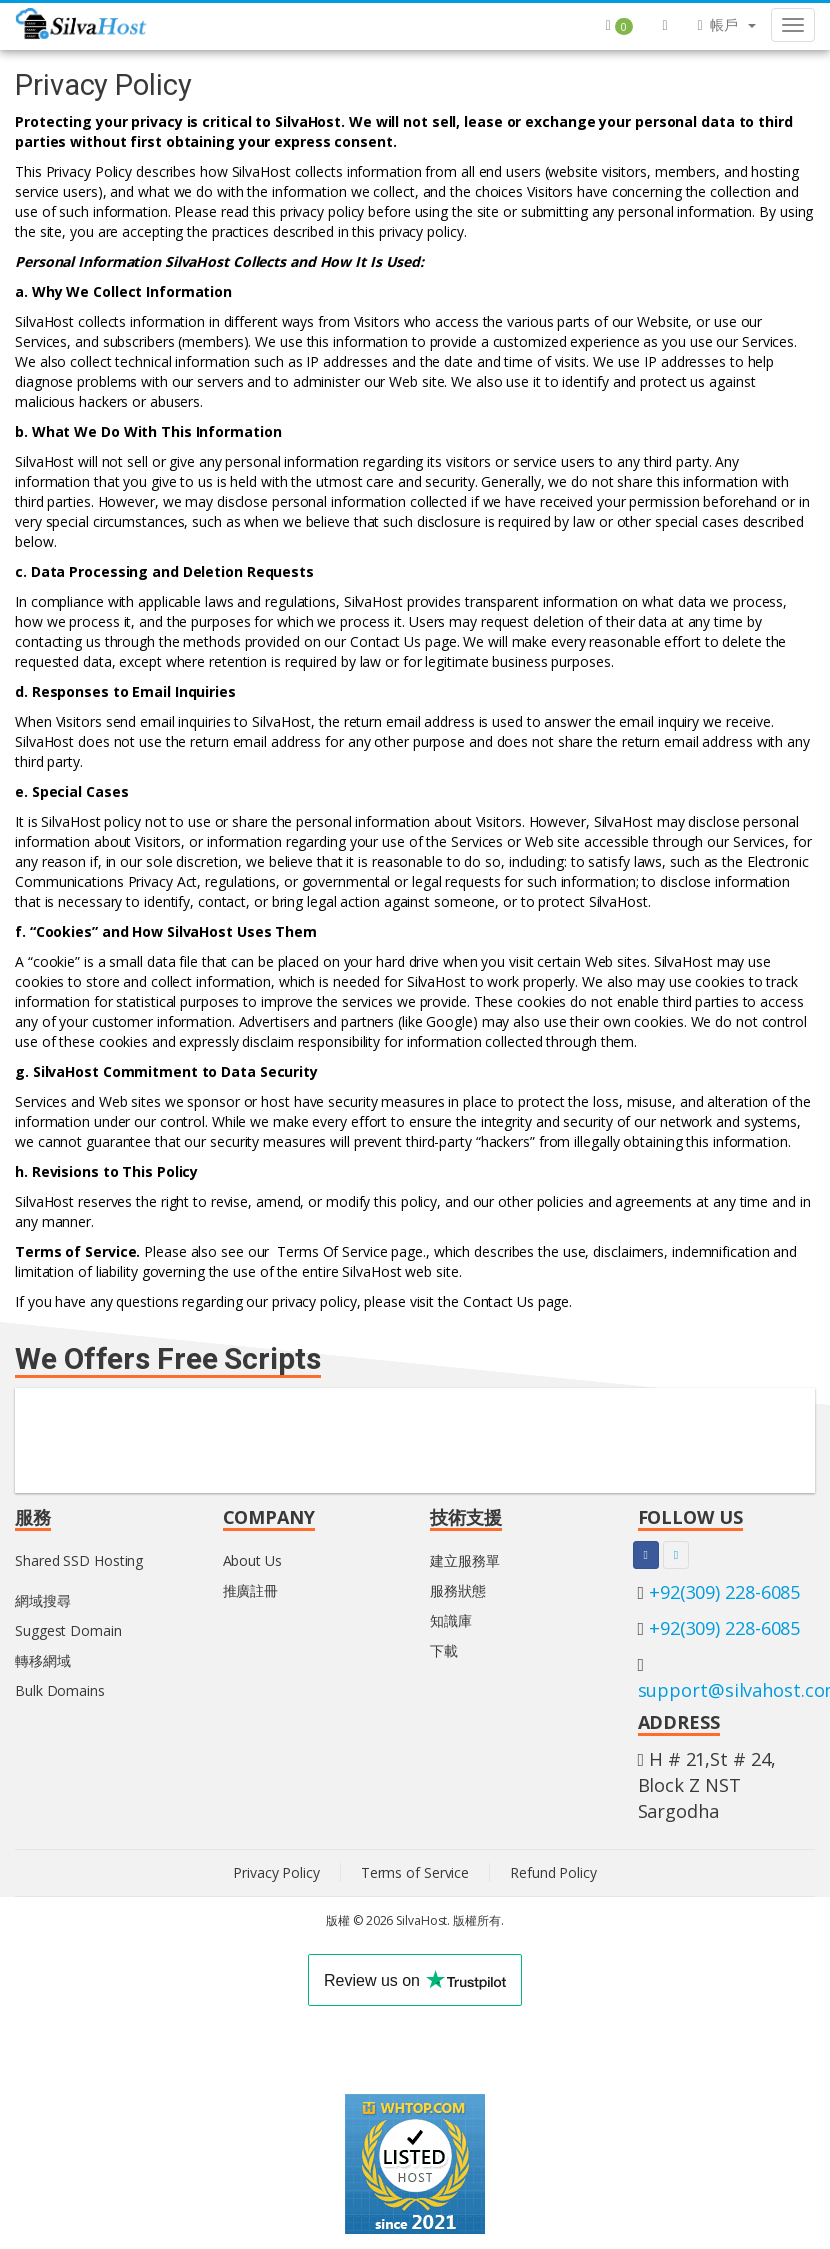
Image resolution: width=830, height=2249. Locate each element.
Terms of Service (415, 1872)
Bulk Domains (60, 1690)
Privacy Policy (276, 1872)
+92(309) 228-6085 (724, 1592)
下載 (444, 1650)
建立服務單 (465, 1560)
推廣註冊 (251, 1590)
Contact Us (385, 641)
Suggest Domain (68, 1630)
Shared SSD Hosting (79, 1560)
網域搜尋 (43, 1600)
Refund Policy (553, 1872)
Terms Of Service (332, 1251)
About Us (252, 1560)
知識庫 (451, 1620)
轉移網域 (43, 1660)
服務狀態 (458, 1590)
